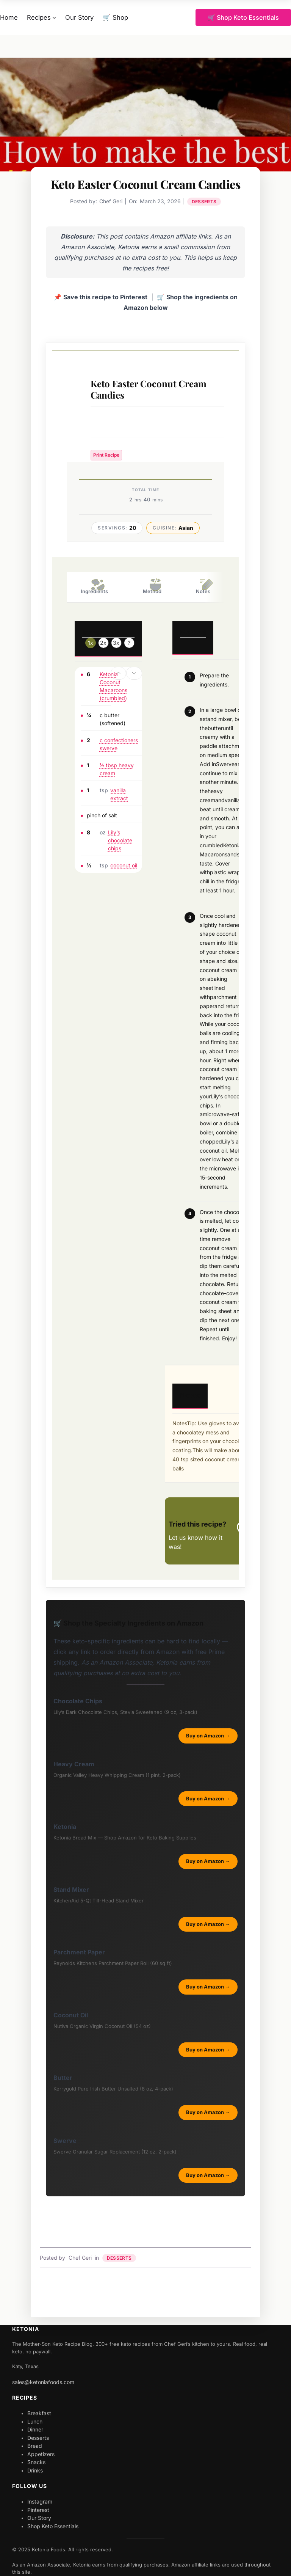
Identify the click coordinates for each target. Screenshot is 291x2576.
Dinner (35, 2429)
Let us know (186, 1537)
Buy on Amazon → (208, 1736)
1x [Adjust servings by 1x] (90, 643)
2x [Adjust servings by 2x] (103, 643)
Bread (34, 2445)
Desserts (204, 201)
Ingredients (94, 586)
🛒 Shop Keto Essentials (243, 17)
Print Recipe (106, 455)
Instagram (39, 2501)
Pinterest (38, 2510)
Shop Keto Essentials (52, 2526)
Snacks (36, 2462)
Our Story (39, 2518)
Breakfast (39, 2413)
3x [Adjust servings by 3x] (116, 643)
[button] (119, 673)
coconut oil (123, 865)
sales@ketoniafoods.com (43, 2382)
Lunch (34, 2421)
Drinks (35, 2470)
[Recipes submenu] (54, 17)
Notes (203, 586)
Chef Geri (80, 2257)
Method (152, 586)
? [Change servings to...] (129, 643)
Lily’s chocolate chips (120, 840)
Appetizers (41, 2454)
